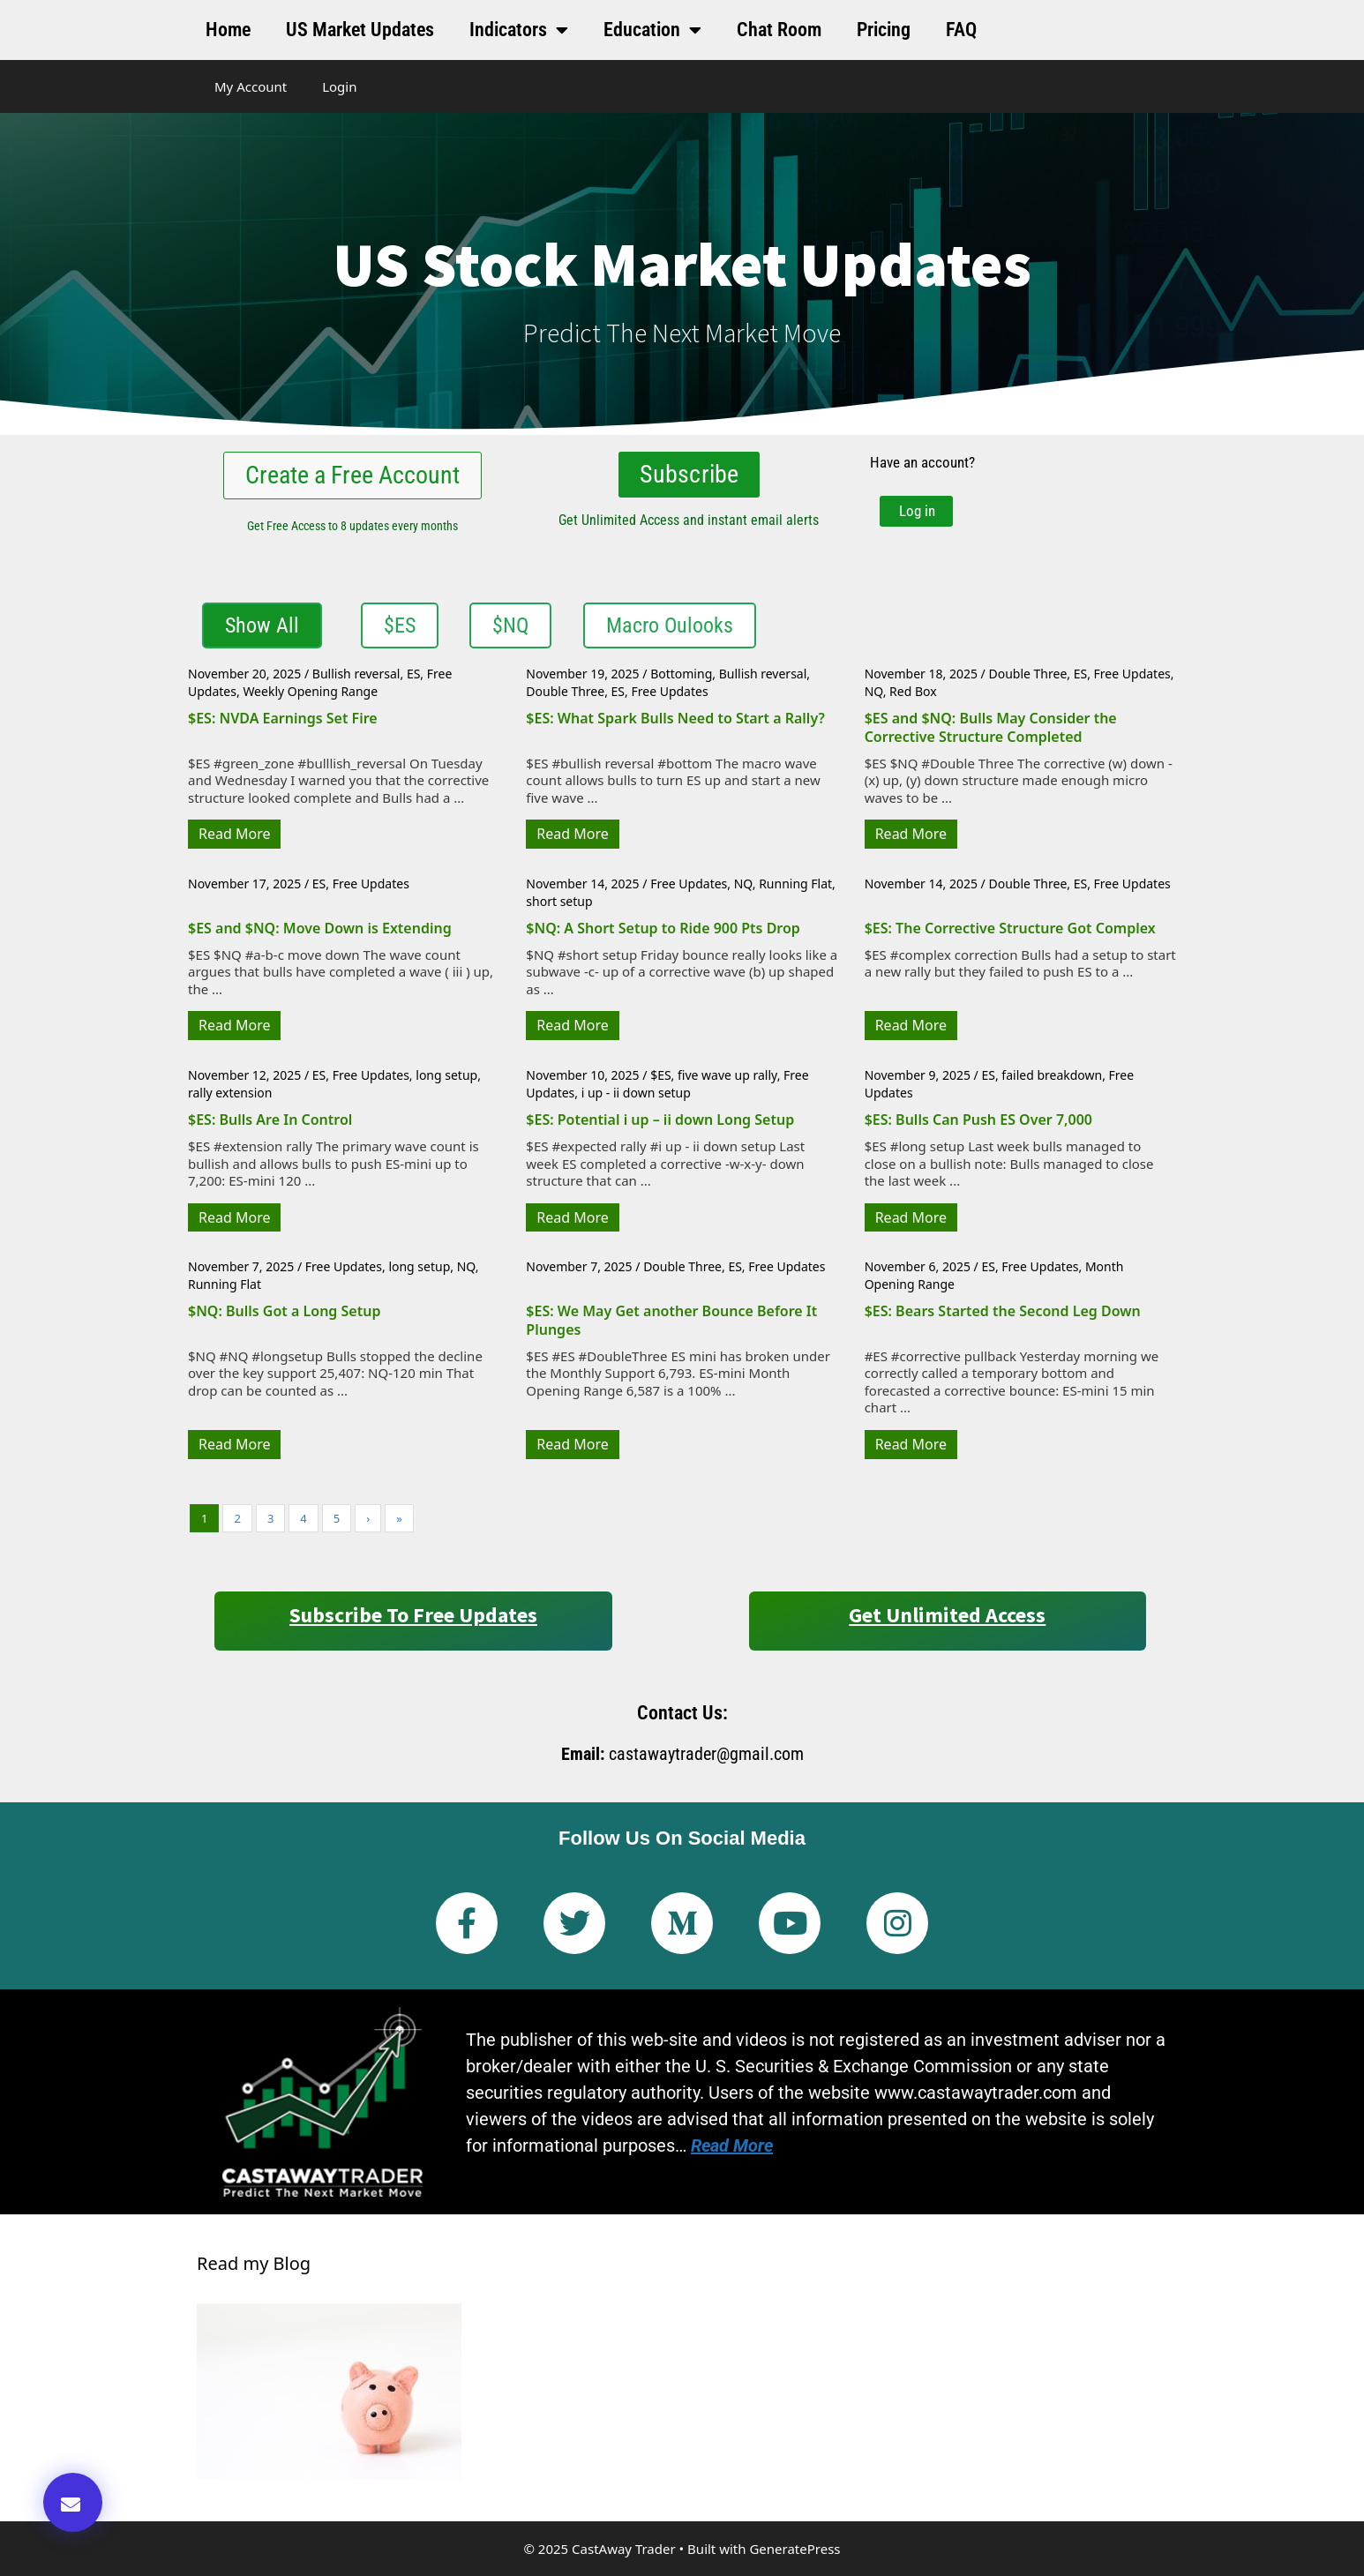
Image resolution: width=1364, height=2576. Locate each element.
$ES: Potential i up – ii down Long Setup (660, 1119)
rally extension (230, 1091)
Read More (234, 833)
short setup (559, 900)
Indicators (518, 30)
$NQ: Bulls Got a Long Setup (284, 1311)
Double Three (565, 691)
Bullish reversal (356, 673)
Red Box (913, 691)
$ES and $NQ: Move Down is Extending (320, 928)
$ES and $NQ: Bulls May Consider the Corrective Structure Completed (991, 727)
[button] (72, 2502)
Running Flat (795, 883)
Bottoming (681, 673)
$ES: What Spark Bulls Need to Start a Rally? (675, 718)
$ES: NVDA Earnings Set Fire (283, 718)
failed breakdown (1051, 1075)
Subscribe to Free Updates (413, 1615)
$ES (660, 1075)
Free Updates (669, 691)
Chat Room (779, 30)
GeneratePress (794, 2548)
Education (652, 30)
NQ (874, 691)
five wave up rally (727, 1075)
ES (413, 673)
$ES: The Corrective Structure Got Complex (1010, 928)
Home (228, 30)
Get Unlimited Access (947, 1615)
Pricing (884, 30)
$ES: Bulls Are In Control (270, 1119)
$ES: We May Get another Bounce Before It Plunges (671, 1320)
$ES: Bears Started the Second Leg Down (1003, 1311)
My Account (250, 86)
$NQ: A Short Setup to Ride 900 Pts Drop (663, 928)
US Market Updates (360, 30)
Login (339, 86)
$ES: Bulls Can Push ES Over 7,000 (978, 1119)
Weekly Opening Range (310, 691)
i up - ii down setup (636, 1091)
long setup (446, 1075)
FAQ (961, 30)
